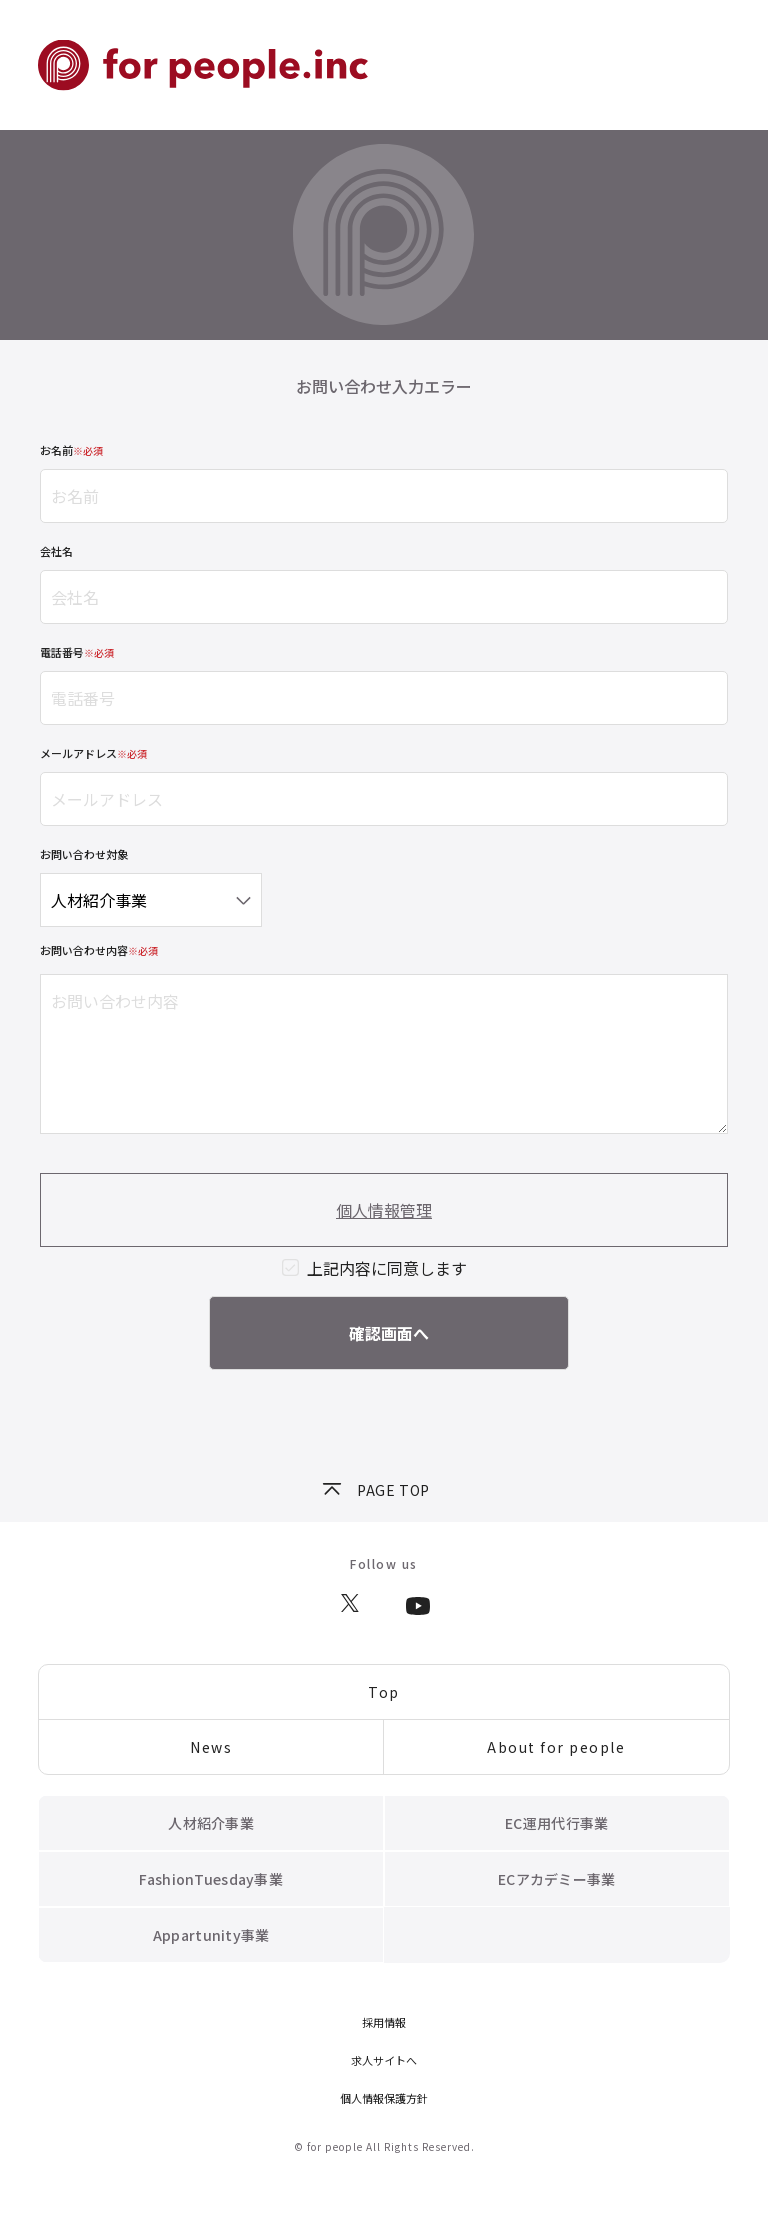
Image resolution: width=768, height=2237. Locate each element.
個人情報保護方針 (384, 2098)
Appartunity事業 (211, 1935)
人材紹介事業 (211, 1823)
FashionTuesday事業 (210, 1879)
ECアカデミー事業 (557, 1879)
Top (384, 1692)
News (211, 1747)
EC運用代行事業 (556, 1823)
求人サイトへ (384, 2060)
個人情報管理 (384, 1210)
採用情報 (384, 2022)
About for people (556, 1747)
